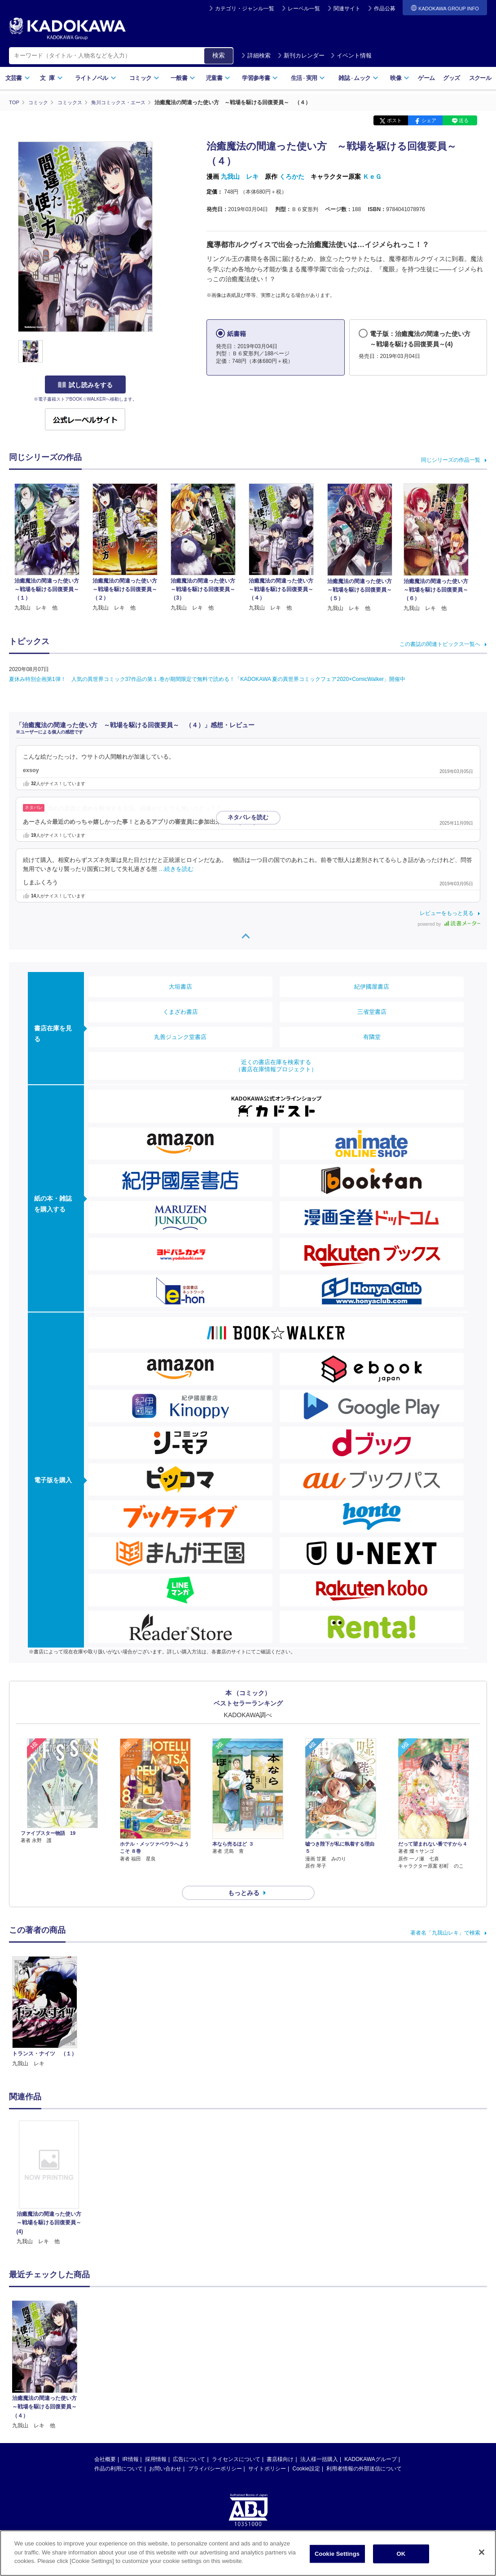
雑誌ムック (358, 78)
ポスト (394, 120)
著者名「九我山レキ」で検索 (445, 1916)
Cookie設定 (306, 2453)
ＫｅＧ (372, 176)
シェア (428, 120)
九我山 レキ (240, 176)
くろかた (291, 176)
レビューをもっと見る (447, 913)
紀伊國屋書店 (371, 986)
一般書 (183, 78)
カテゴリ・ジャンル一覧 (244, 8)
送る (464, 120)
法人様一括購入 (319, 2443)
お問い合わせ (165, 2453)
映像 (399, 78)
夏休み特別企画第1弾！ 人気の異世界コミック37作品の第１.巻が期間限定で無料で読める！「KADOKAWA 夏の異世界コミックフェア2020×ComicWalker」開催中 (207, 679)
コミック (144, 78)
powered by (449, 924)
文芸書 (17, 78)
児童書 (218, 78)
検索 (218, 55)
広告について (189, 2443)
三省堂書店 (371, 1011)
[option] (49, 2167)
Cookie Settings (337, 2553)
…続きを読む (176, 869)
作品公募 (384, 8)
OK (401, 2553)
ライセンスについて (236, 2443)
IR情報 (131, 2443)
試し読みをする (85, 385)
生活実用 (308, 78)
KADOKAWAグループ (370, 2443)
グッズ (451, 78)
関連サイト (347, 8)
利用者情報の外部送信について (364, 2453)
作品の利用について (118, 2453)
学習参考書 (260, 78)
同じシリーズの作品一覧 (450, 459)
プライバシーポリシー (215, 2453)
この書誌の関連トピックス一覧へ (439, 644)
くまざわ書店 (180, 1011)
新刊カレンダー (301, 55)
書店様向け (280, 2443)
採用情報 (156, 2443)
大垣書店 (180, 986)
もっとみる (243, 1876)
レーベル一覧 (304, 8)
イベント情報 (351, 55)
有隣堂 (372, 1036)
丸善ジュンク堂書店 (180, 1036)
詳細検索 (256, 55)
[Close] (482, 2552)
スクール (480, 78)
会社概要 (105, 2443)
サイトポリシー (267, 2453)
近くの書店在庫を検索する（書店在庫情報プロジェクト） (276, 1065)
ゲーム (426, 78)
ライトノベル (95, 78)
